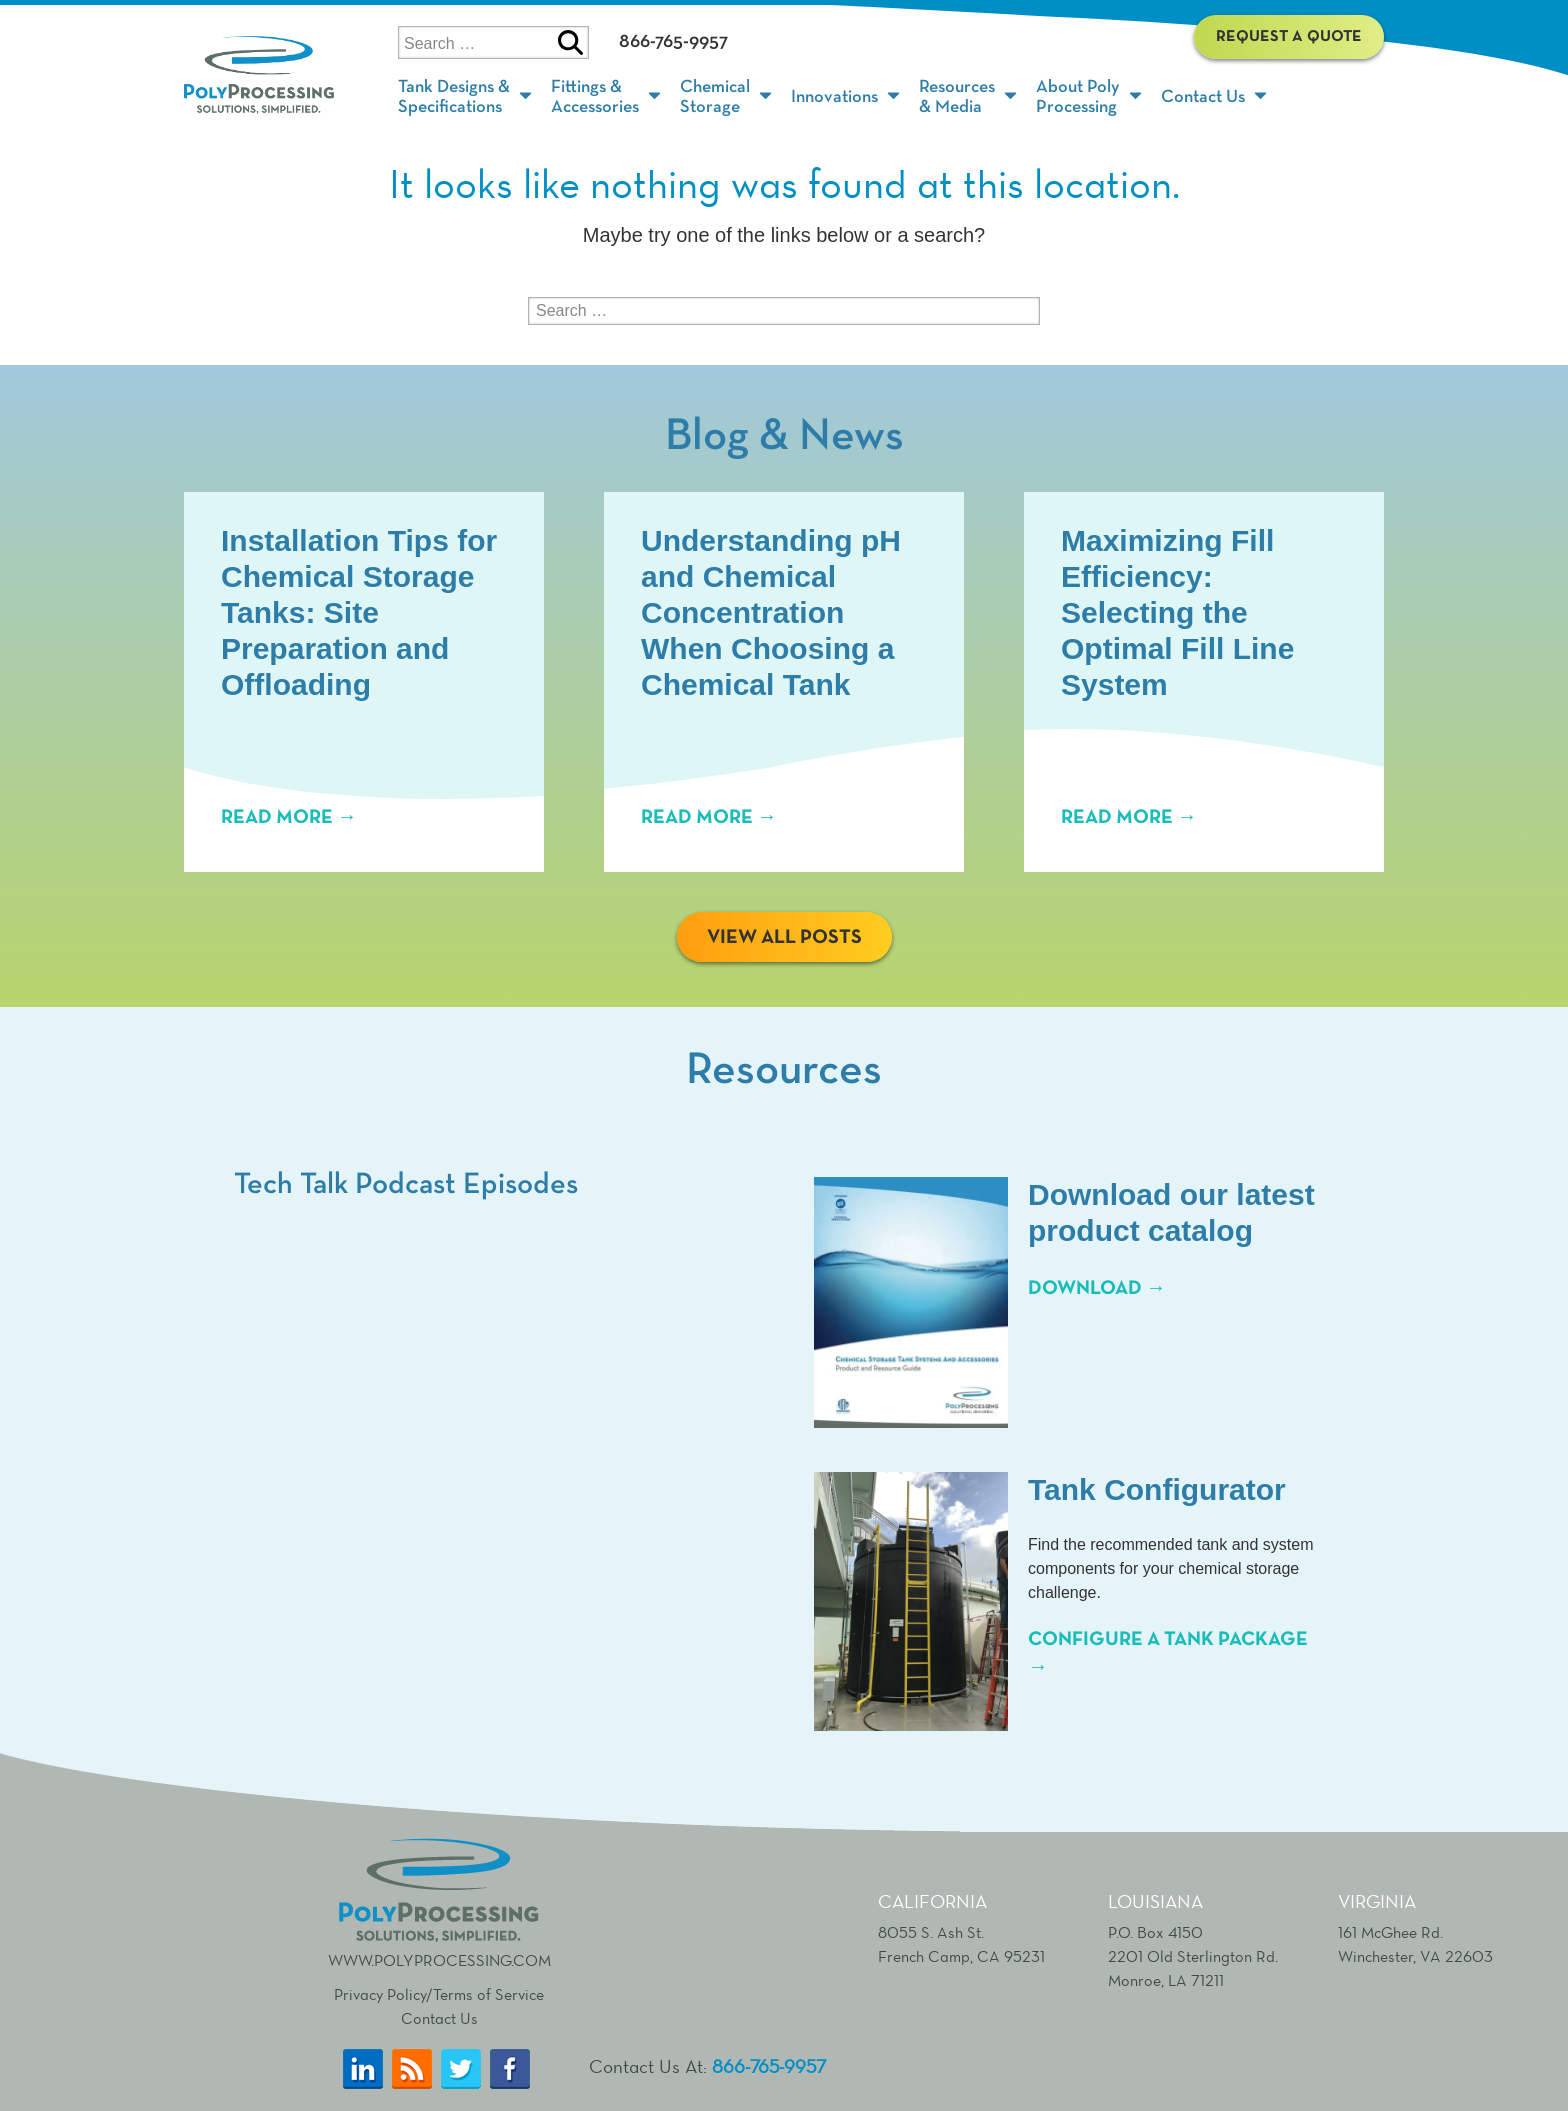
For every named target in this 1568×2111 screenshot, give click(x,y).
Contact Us (439, 2018)
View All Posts (784, 937)
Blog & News (784, 436)
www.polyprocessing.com (439, 1901)
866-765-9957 (673, 41)
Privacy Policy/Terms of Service (439, 1994)
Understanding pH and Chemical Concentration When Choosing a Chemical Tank (771, 612)
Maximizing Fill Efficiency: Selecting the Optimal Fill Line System (1177, 612)
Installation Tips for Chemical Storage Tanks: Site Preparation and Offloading (359, 612)
